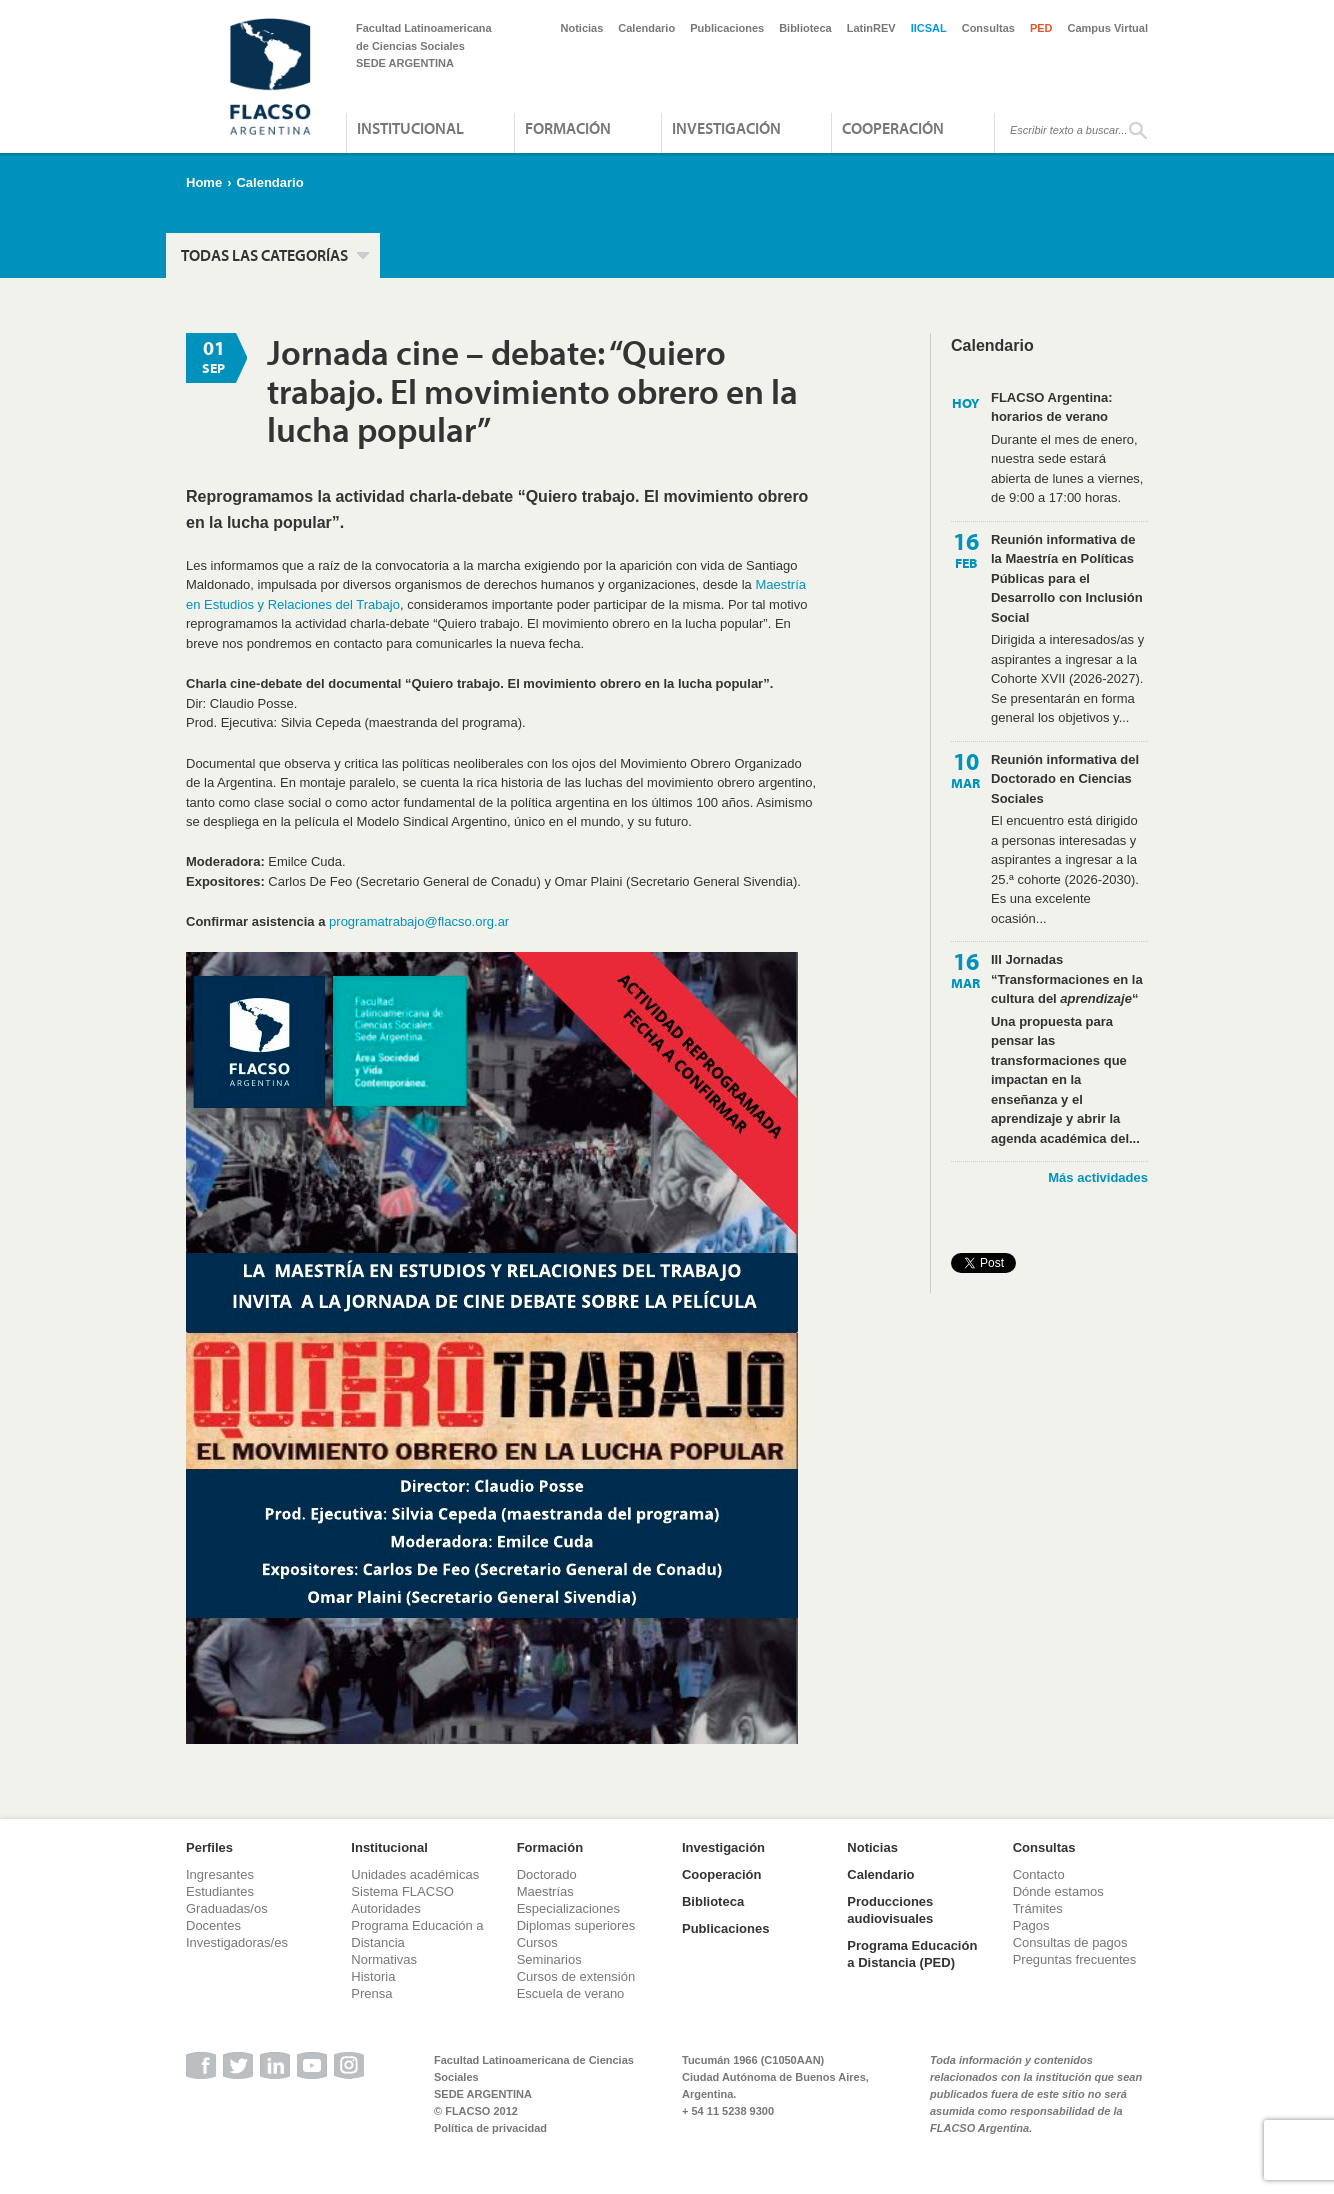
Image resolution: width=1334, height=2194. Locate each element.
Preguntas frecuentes (1075, 1959)
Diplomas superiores (576, 1925)
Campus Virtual (1108, 28)
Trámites (1038, 1908)
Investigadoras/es (237, 1942)
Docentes (213, 1925)
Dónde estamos (1058, 1891)
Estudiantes (220, 1891)
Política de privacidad (490, 2128)
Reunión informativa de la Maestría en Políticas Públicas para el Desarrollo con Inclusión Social (1067, 578)
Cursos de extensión (576, 1976)
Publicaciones (727, 28)
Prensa (371, 1993)
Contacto (1039, 1874)
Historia (373, 1976)
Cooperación (893, 128)
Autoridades (385, 1908)
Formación (568, 128)
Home (204, 182)
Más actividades (1098, 1177)
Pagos (1031, 1925)
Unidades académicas (415, 1874)
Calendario (646, 28)
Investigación (726, 128)
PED (1041, 28)
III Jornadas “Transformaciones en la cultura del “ (1067, 979)
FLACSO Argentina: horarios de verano (1052, 407)
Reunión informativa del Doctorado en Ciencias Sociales (1065, 779)
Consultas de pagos (1070, 1942)
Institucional (410, 128)
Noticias (582, 28)
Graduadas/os (227, 1908)
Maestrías (545, 1891)
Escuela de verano (571, 1993)
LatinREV (871, 28)
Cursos (537, 1942)
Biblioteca (805, 28)
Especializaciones (568, 1908)
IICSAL (929, 28)
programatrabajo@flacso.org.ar (419, 921)
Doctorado (547, 1874)
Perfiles (209, 1847)
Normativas (384, 1959)
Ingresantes (220, 1874)
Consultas (988, 28)
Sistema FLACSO (402, 1891)
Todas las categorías (264, 255)
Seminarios (549, 1959)
